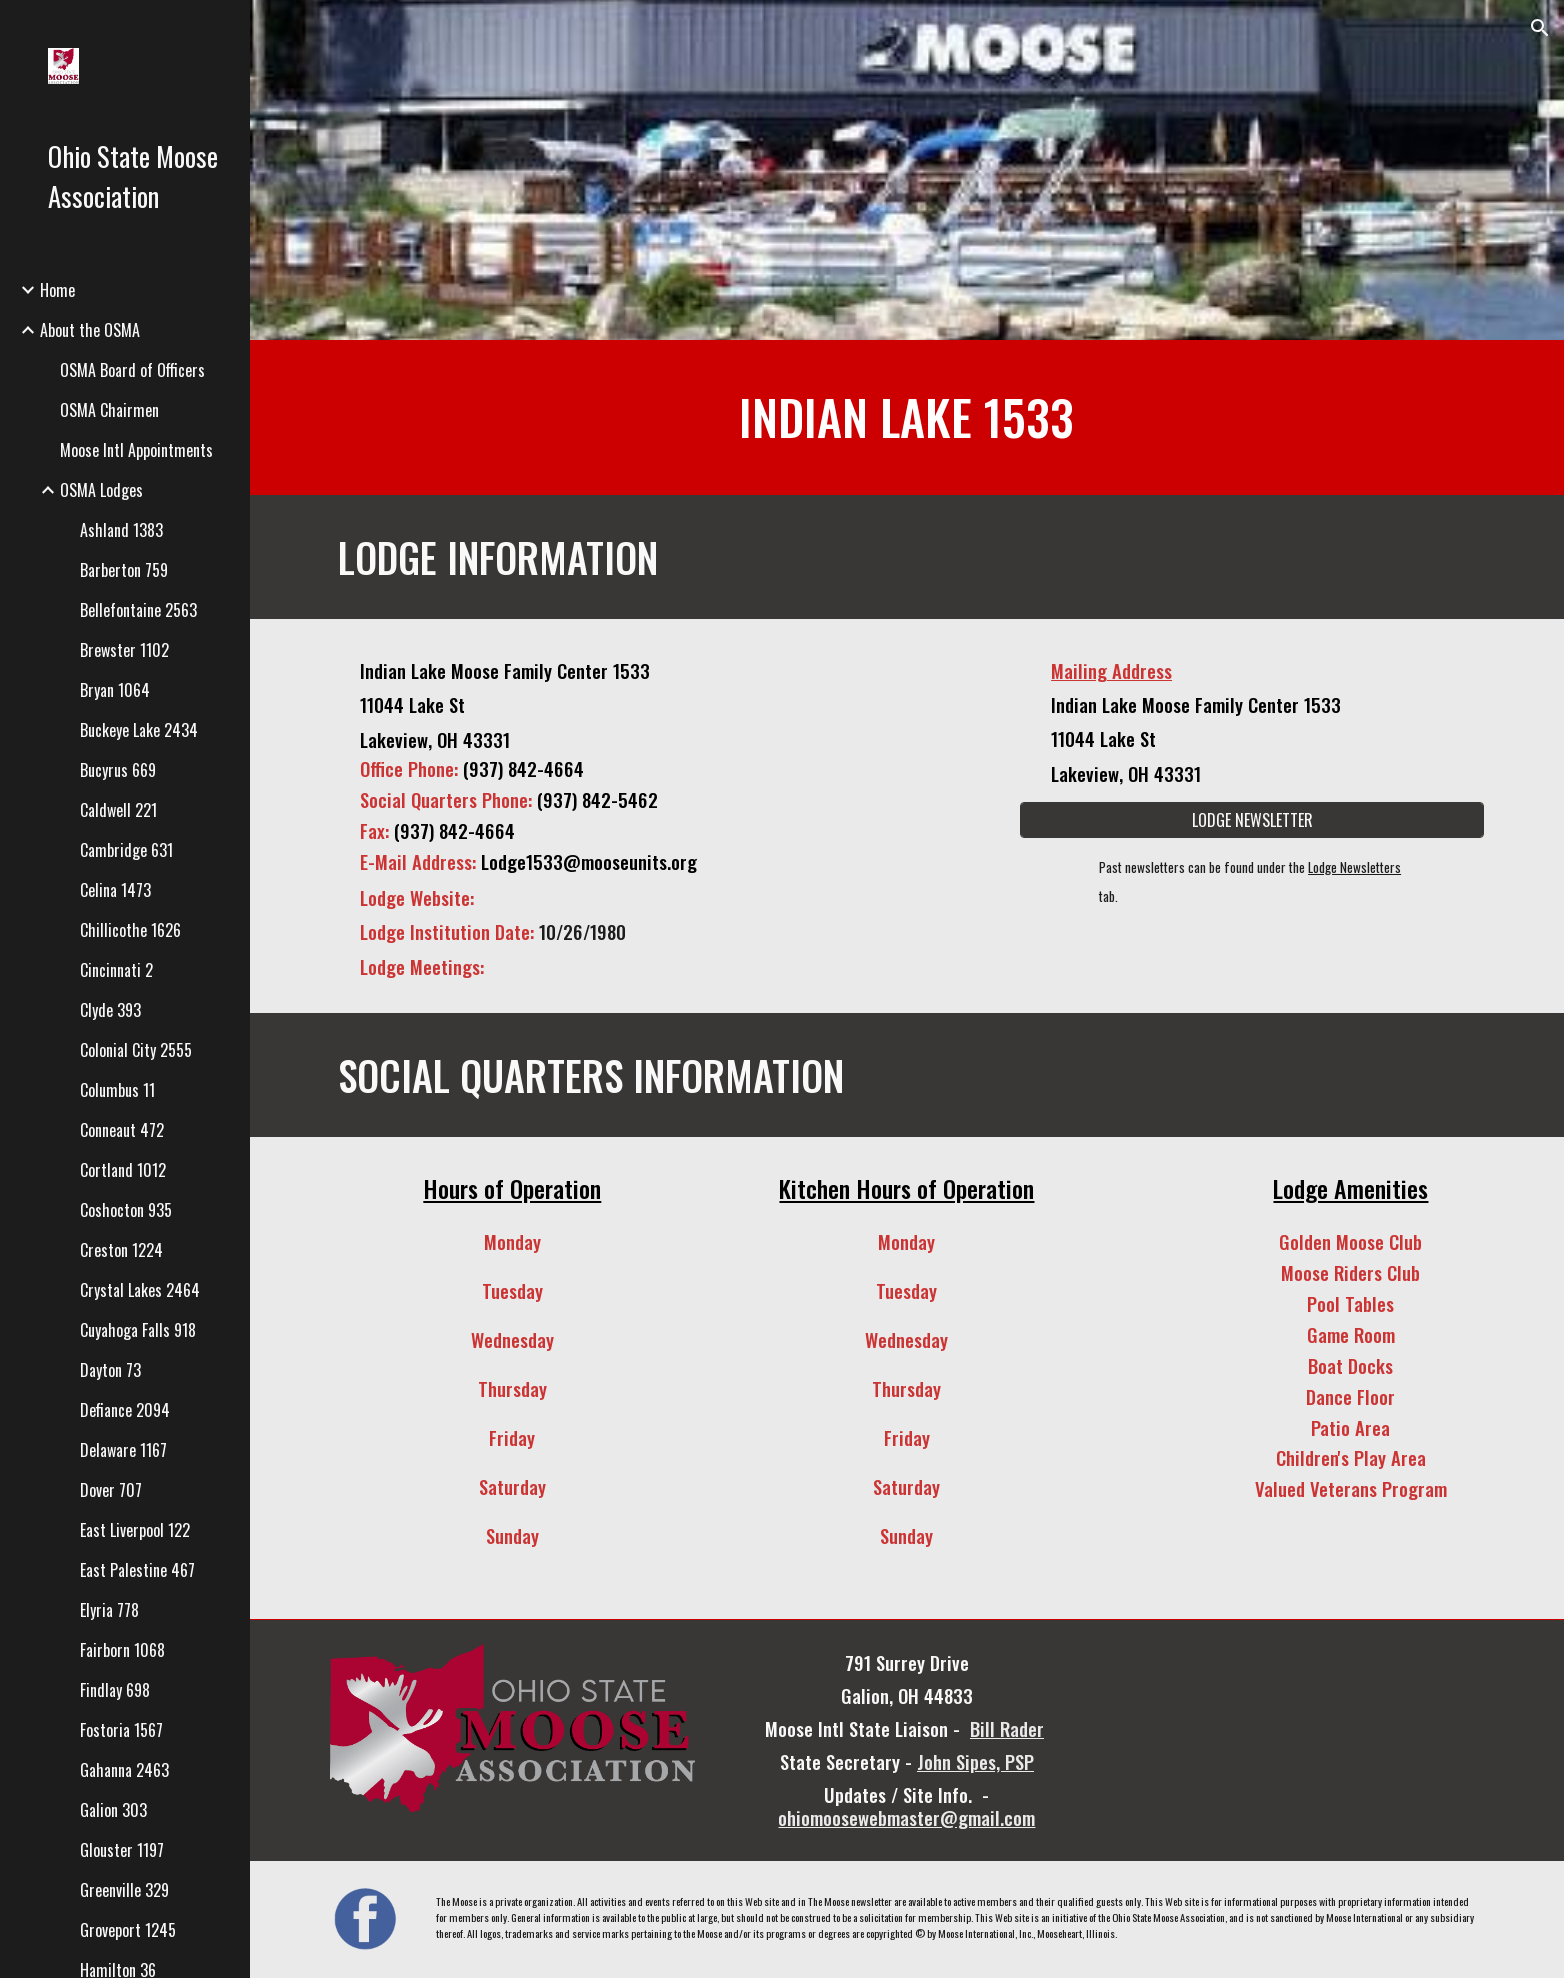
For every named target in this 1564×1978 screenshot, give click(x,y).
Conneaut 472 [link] (122, 1130)
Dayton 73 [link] (110, 1370)
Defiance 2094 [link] (125, 1410)
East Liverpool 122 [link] (135, 1530)
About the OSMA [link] (90, 330)
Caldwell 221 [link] (118, 810)
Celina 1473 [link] (115, 890)
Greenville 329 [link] (124, 1890)
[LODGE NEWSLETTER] (1252, 820)
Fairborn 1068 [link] (122, 1650)
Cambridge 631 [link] (126, 850)
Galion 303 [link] (113, 1810)
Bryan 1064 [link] (115, 690)
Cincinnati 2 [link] (116, 970)
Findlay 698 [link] (115, 1690)
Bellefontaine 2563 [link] (138, 610)
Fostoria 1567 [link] (121, 1730)
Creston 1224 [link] (121, 1250)
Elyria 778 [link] (109, 1610)
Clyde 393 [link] (110, 1010)
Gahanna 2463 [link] (124, 1770)
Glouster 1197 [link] (122, 1850)
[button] (1540, 28)
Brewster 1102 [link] (124, 650)
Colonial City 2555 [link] (136, 1050)
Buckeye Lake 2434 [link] (139, 730)
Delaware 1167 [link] (123, 1450)
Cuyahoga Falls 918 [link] (138, 1330)
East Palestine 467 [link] (137, 1570)
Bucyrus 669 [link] (118, 770)
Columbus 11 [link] (117, 1090)
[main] (906, 417)
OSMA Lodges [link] (101, 490)
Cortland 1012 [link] (123, 1170)
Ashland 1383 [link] (121, 530)
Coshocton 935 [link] (126, 1210)
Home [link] (57, 290)
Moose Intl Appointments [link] (136, 450)
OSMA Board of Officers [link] (132, 370)
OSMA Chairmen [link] (109, 410)
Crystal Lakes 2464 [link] (140, 1290)
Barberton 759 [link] (124, 570)
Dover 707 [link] (111, 1490)
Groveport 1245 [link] (128, 1930)
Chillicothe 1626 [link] (130, 930)
